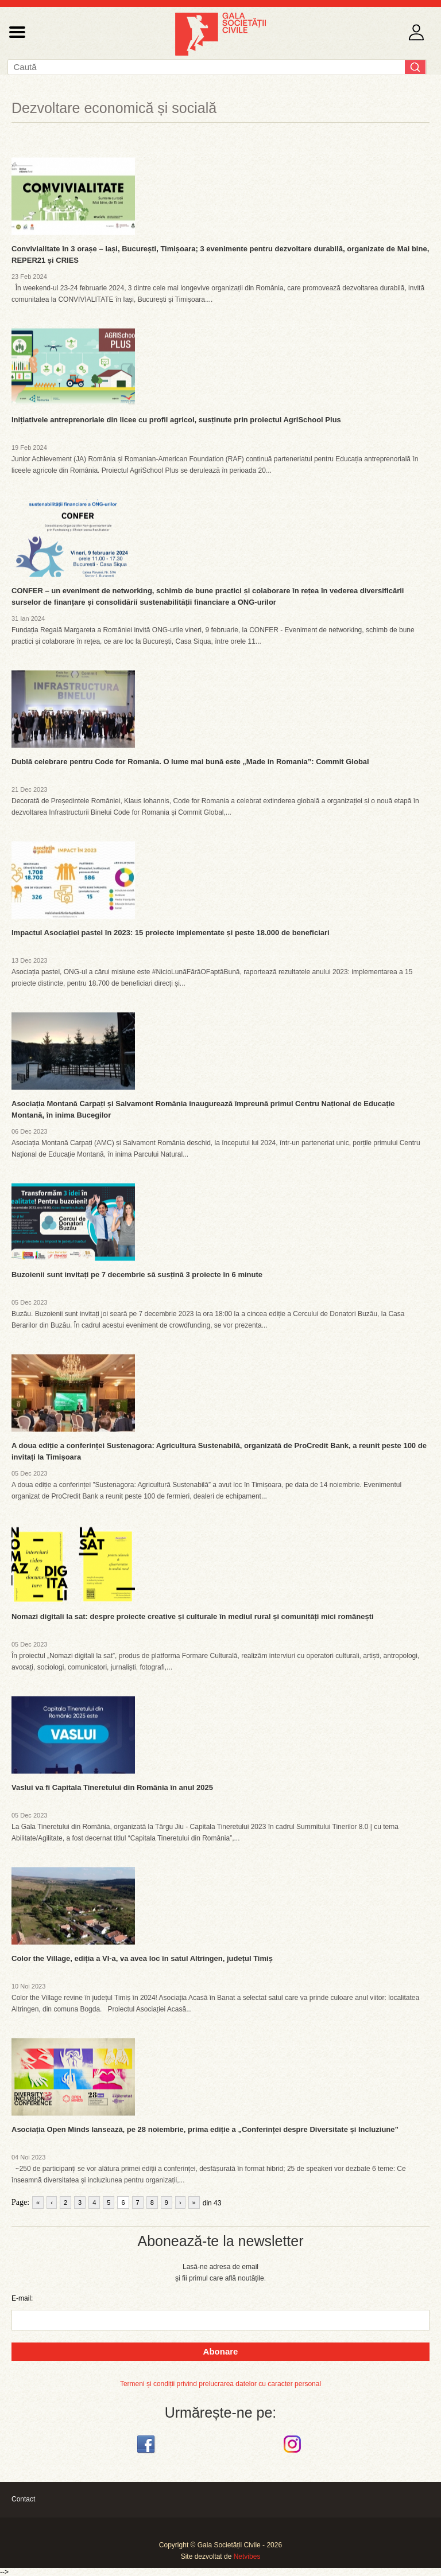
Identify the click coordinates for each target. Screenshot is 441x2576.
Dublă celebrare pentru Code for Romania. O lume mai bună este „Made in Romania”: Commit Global (190, 761)
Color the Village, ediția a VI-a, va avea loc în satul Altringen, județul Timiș (142, 1958)
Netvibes (247, 2556)
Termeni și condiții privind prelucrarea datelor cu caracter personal (220, 2384)
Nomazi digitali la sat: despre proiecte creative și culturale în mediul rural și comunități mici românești (192, 1616)
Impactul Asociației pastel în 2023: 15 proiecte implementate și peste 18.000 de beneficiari (170, 932)
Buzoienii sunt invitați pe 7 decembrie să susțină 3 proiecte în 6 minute (136, 1274)
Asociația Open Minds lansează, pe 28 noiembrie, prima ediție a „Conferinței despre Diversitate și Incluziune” (205, 2129)
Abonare (220, 2351)
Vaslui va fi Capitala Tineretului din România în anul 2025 (112, 1787)
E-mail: (22, 2298)
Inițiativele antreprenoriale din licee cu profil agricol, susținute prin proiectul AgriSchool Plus (176, 419)
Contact (23, 2499)
